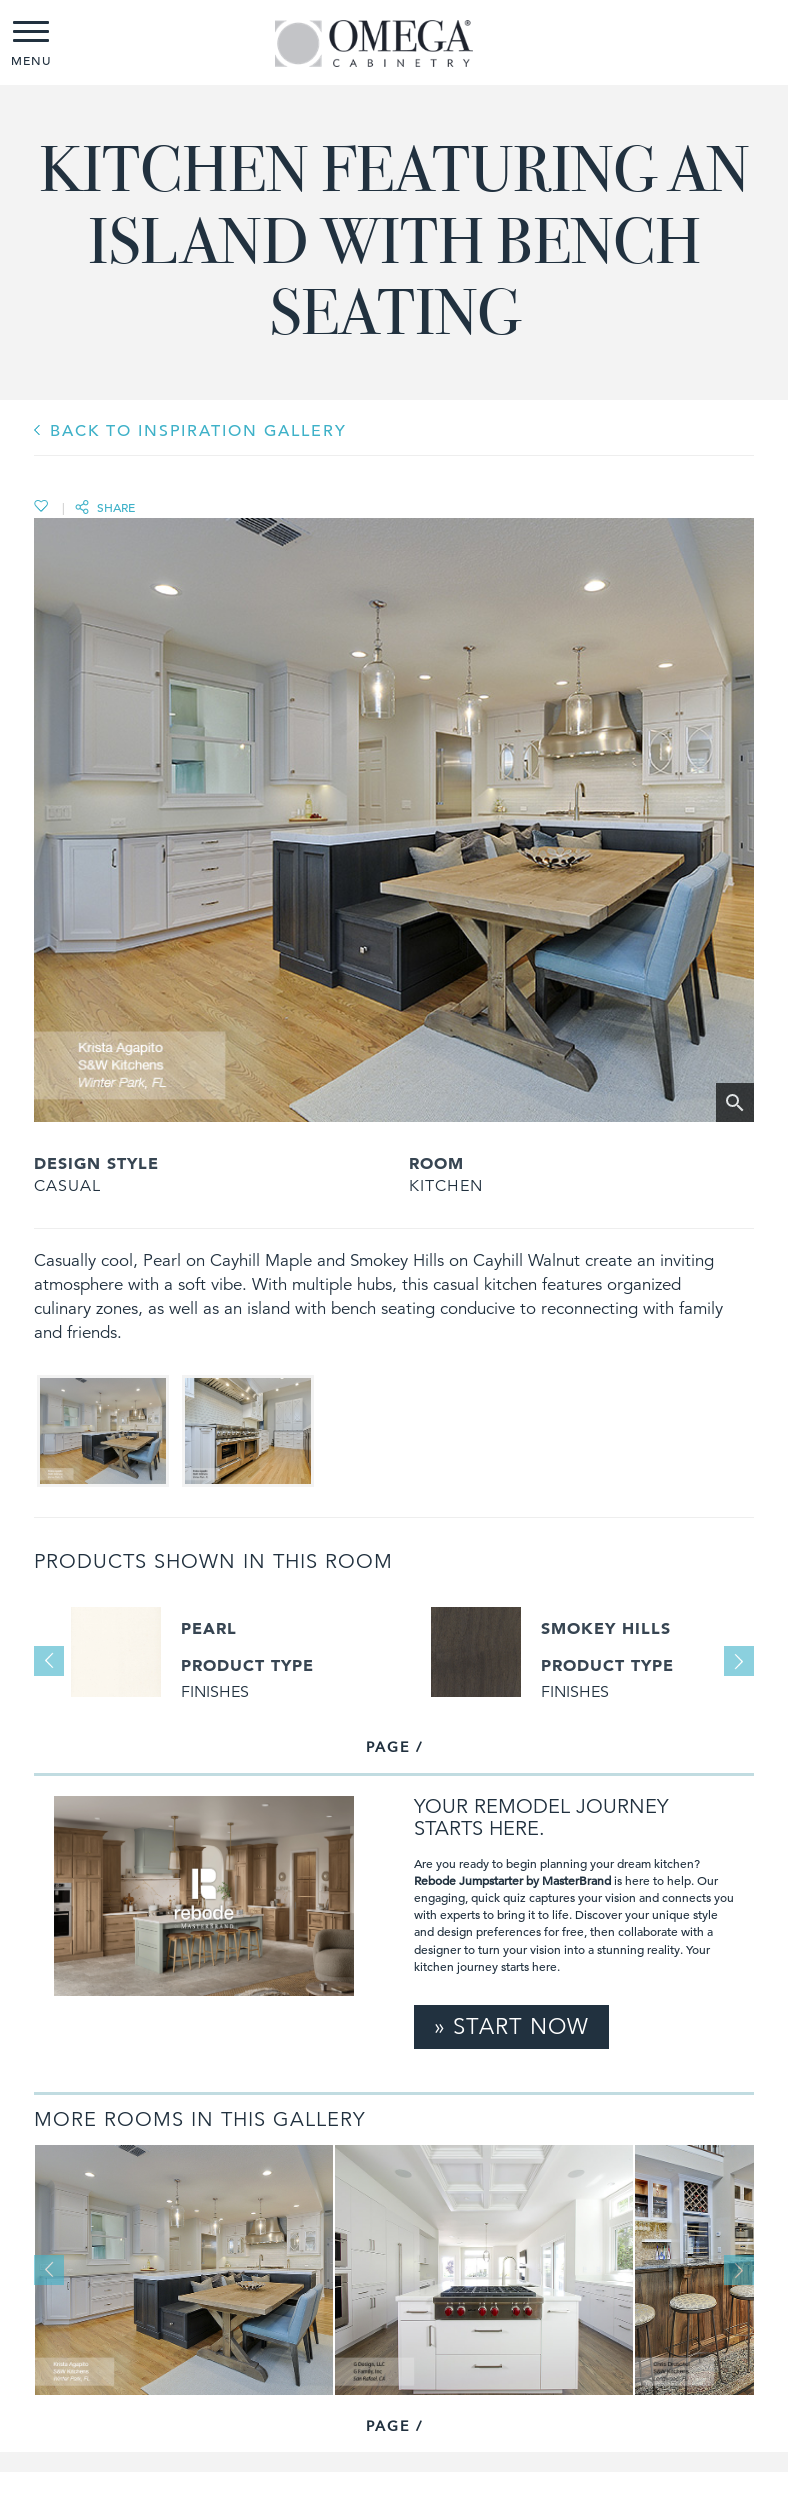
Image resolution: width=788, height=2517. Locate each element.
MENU (31, 44)
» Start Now (511, 2026)
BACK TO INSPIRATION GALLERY (198, 431)
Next (739, 1661)
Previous (49, 1661)
